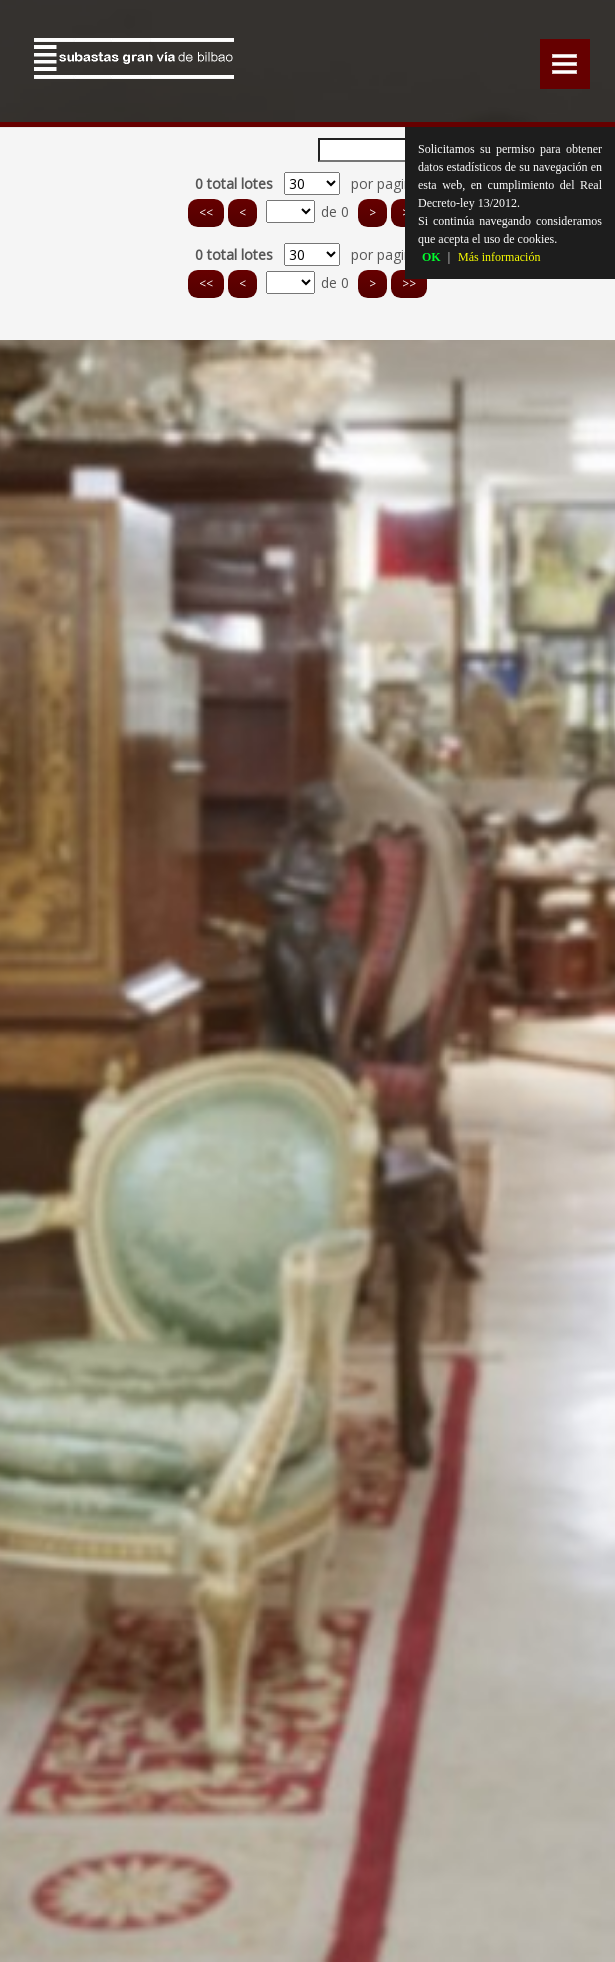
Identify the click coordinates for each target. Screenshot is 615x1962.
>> (409, 283)
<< (206, 212)
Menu (565, 64)
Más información (499, 257)
